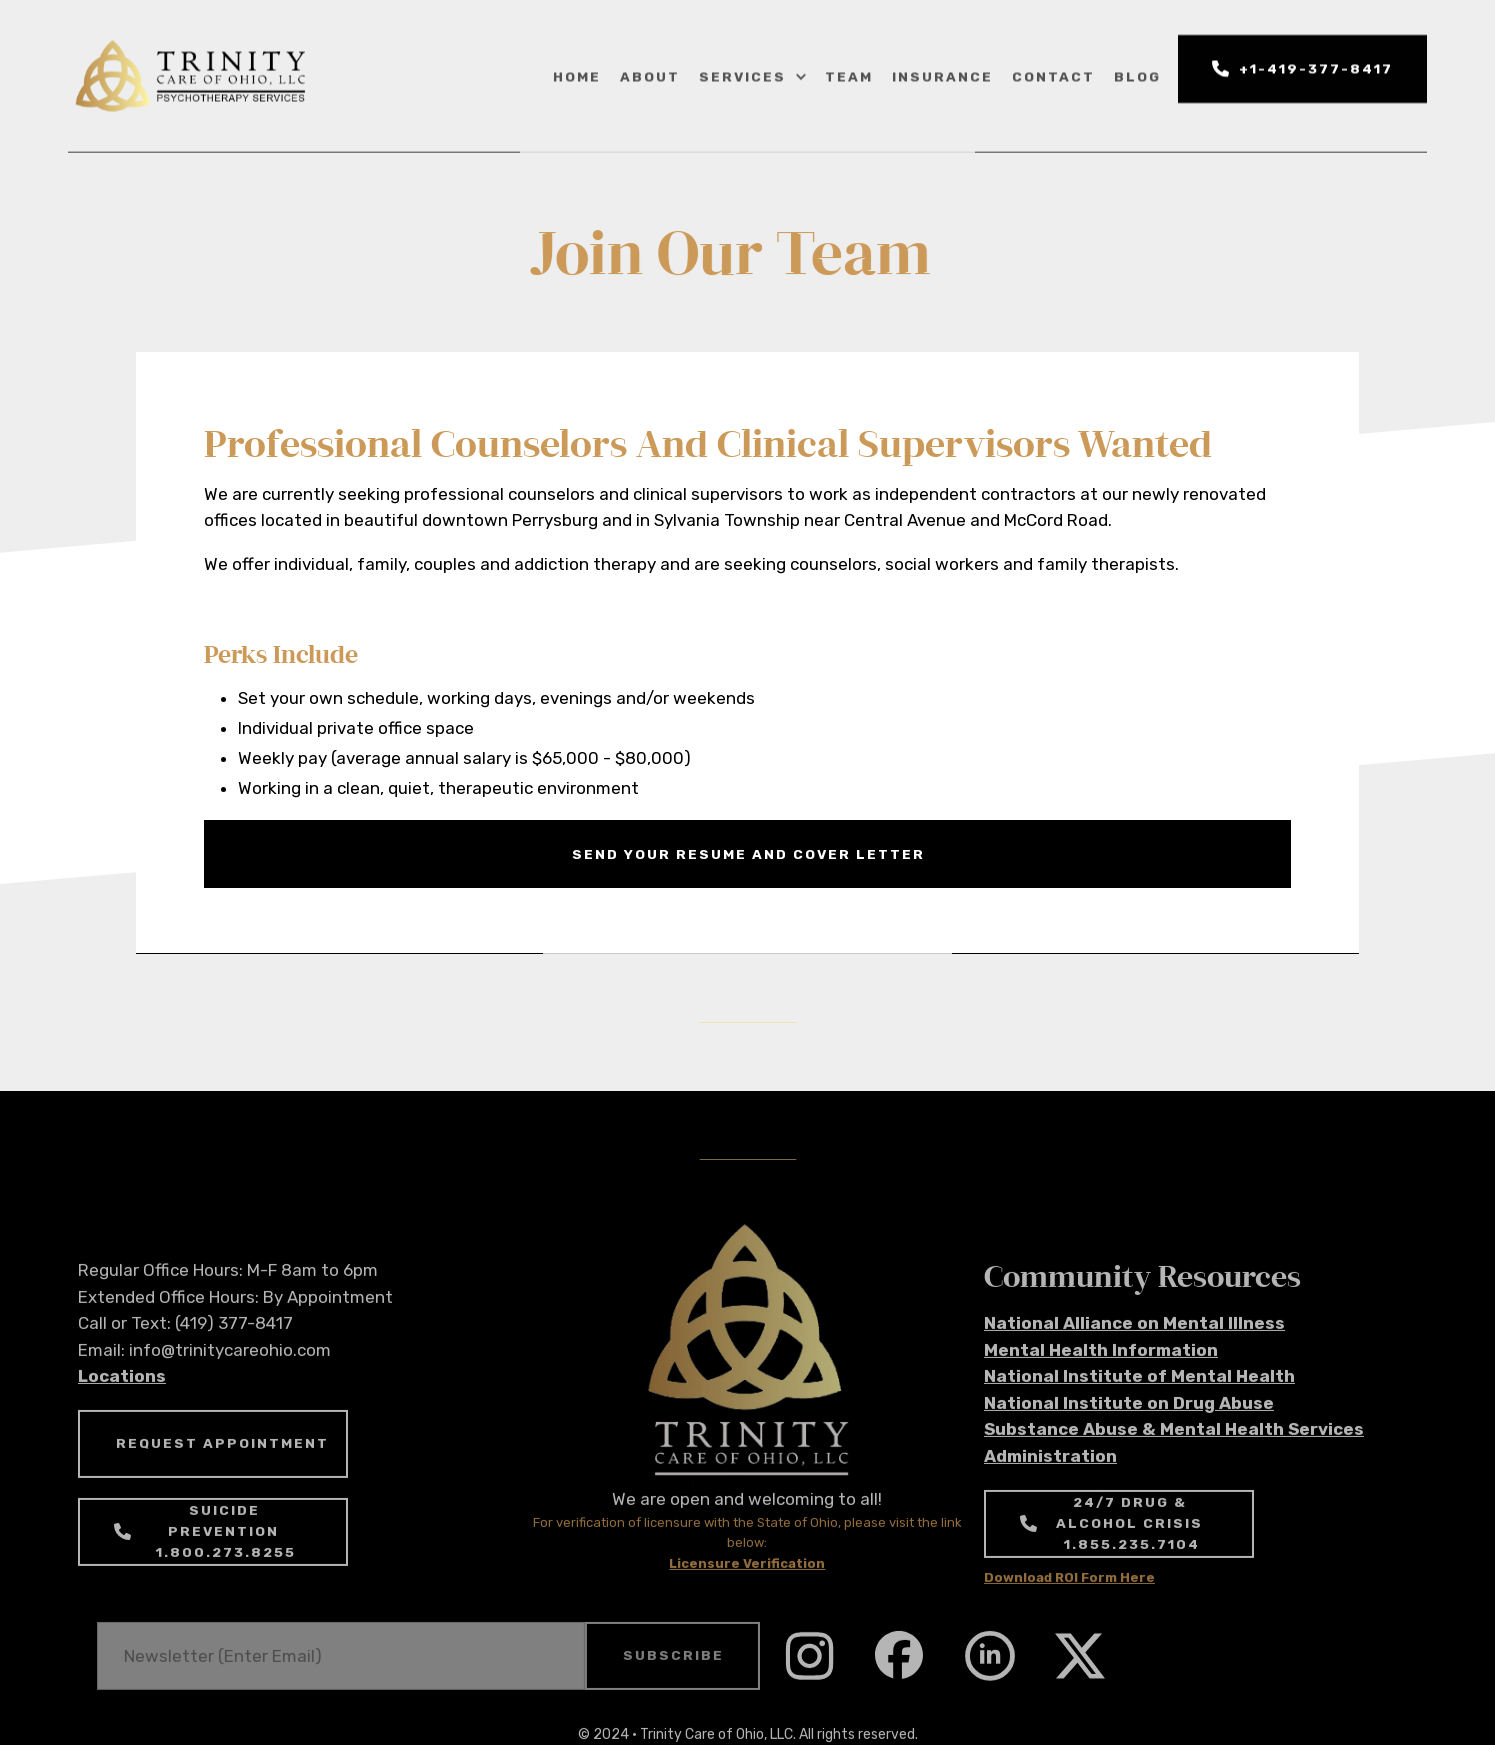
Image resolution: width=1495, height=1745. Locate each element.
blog (1137, 75)
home (577, 75)
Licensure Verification (747, 1586)
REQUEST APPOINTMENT (222, 1467)
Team (849, 75)
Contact (1053, 75)
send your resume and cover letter (748, 854)
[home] (191, 76)
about (650, 75)
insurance (942, 75)
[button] (751, 76)
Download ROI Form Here (1069, 1600)
